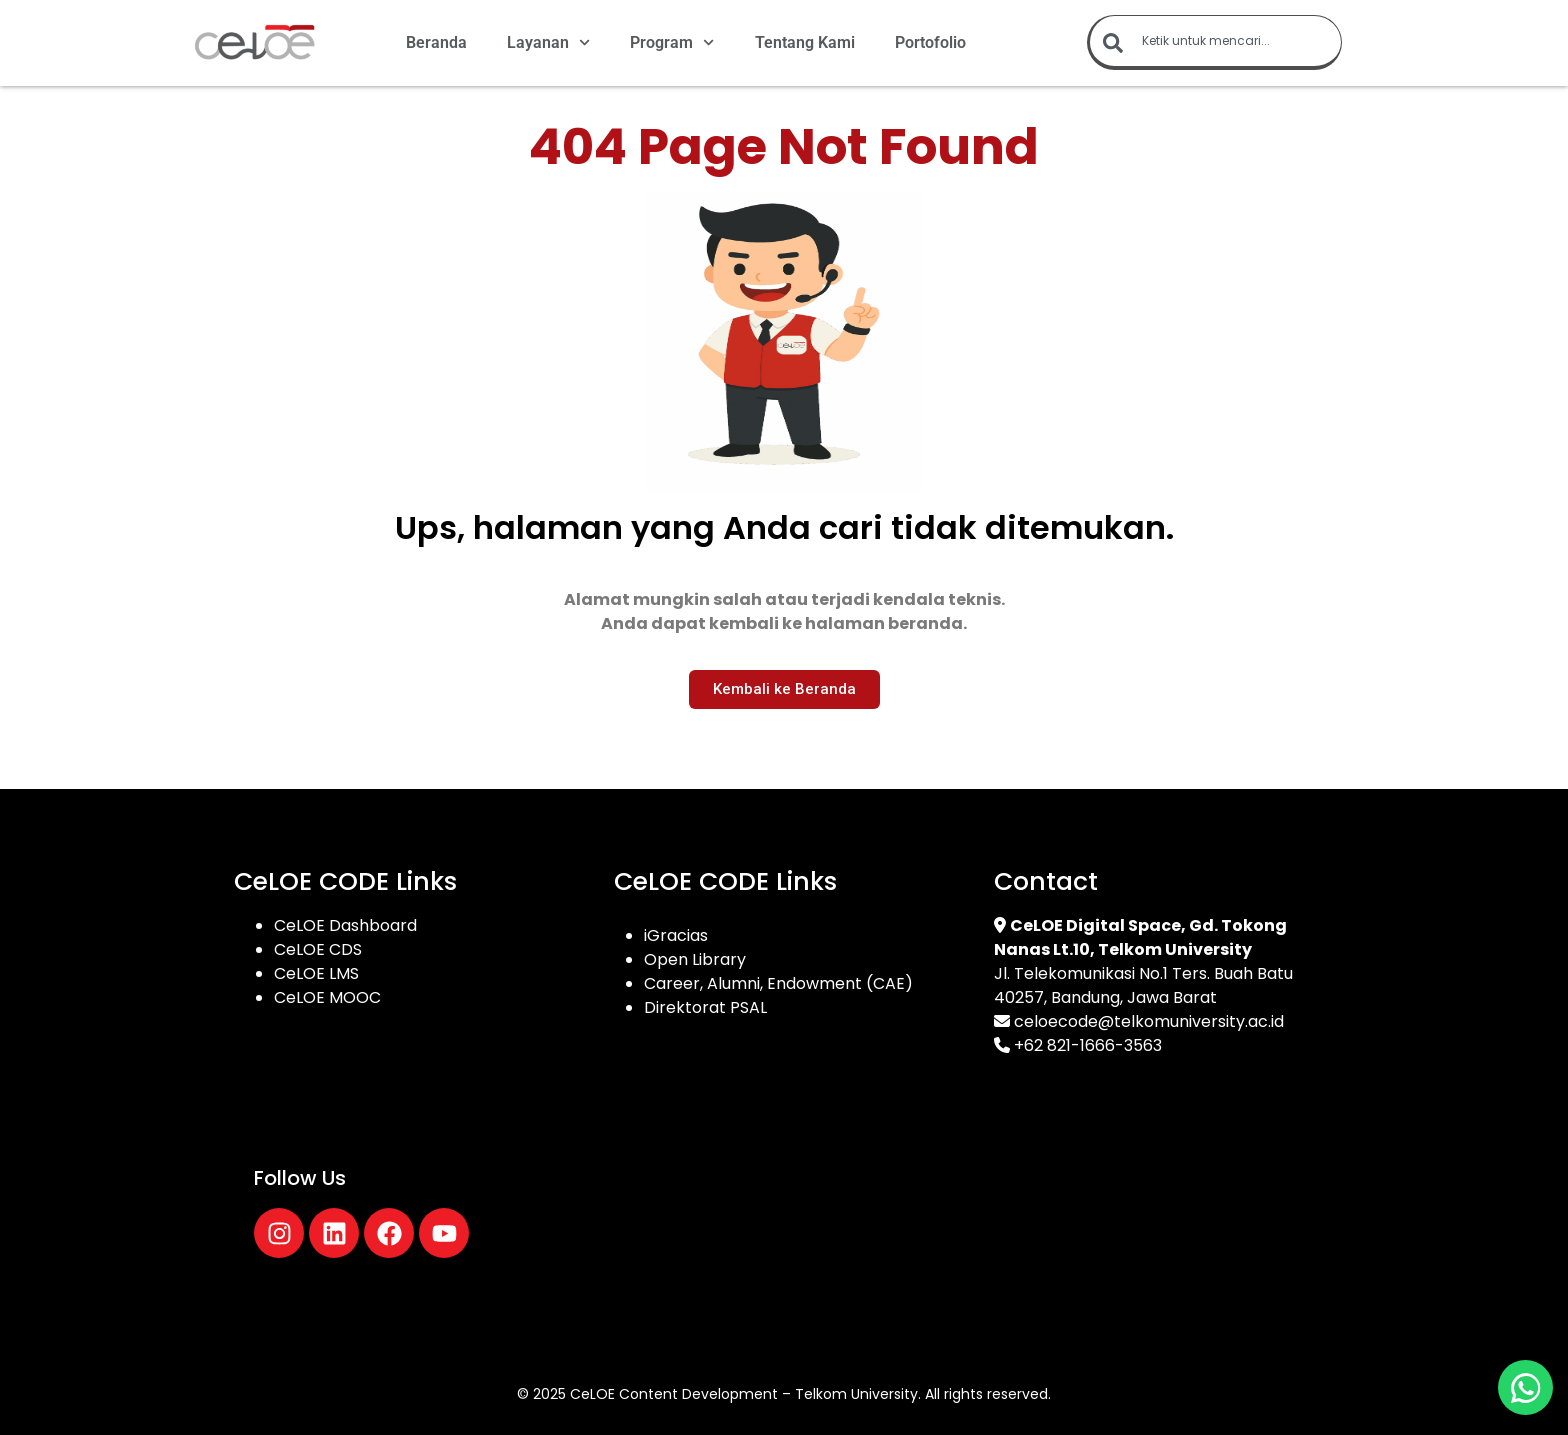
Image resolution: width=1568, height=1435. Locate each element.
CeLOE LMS (316, 973)
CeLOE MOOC (327, 997)
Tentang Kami (805, 42)
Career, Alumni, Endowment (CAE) (778, 983)
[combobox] (1214, 42)
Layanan (548, 42)
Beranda (436, 42)
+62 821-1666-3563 (1088, 1045)
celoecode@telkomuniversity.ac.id (1149, 1021)
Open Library (695, 959)
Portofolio (930, 42)
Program (672, 42)
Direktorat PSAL (705, 1007)
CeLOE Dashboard (345, 925)
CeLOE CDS (318, 949)
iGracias (676, 935)
